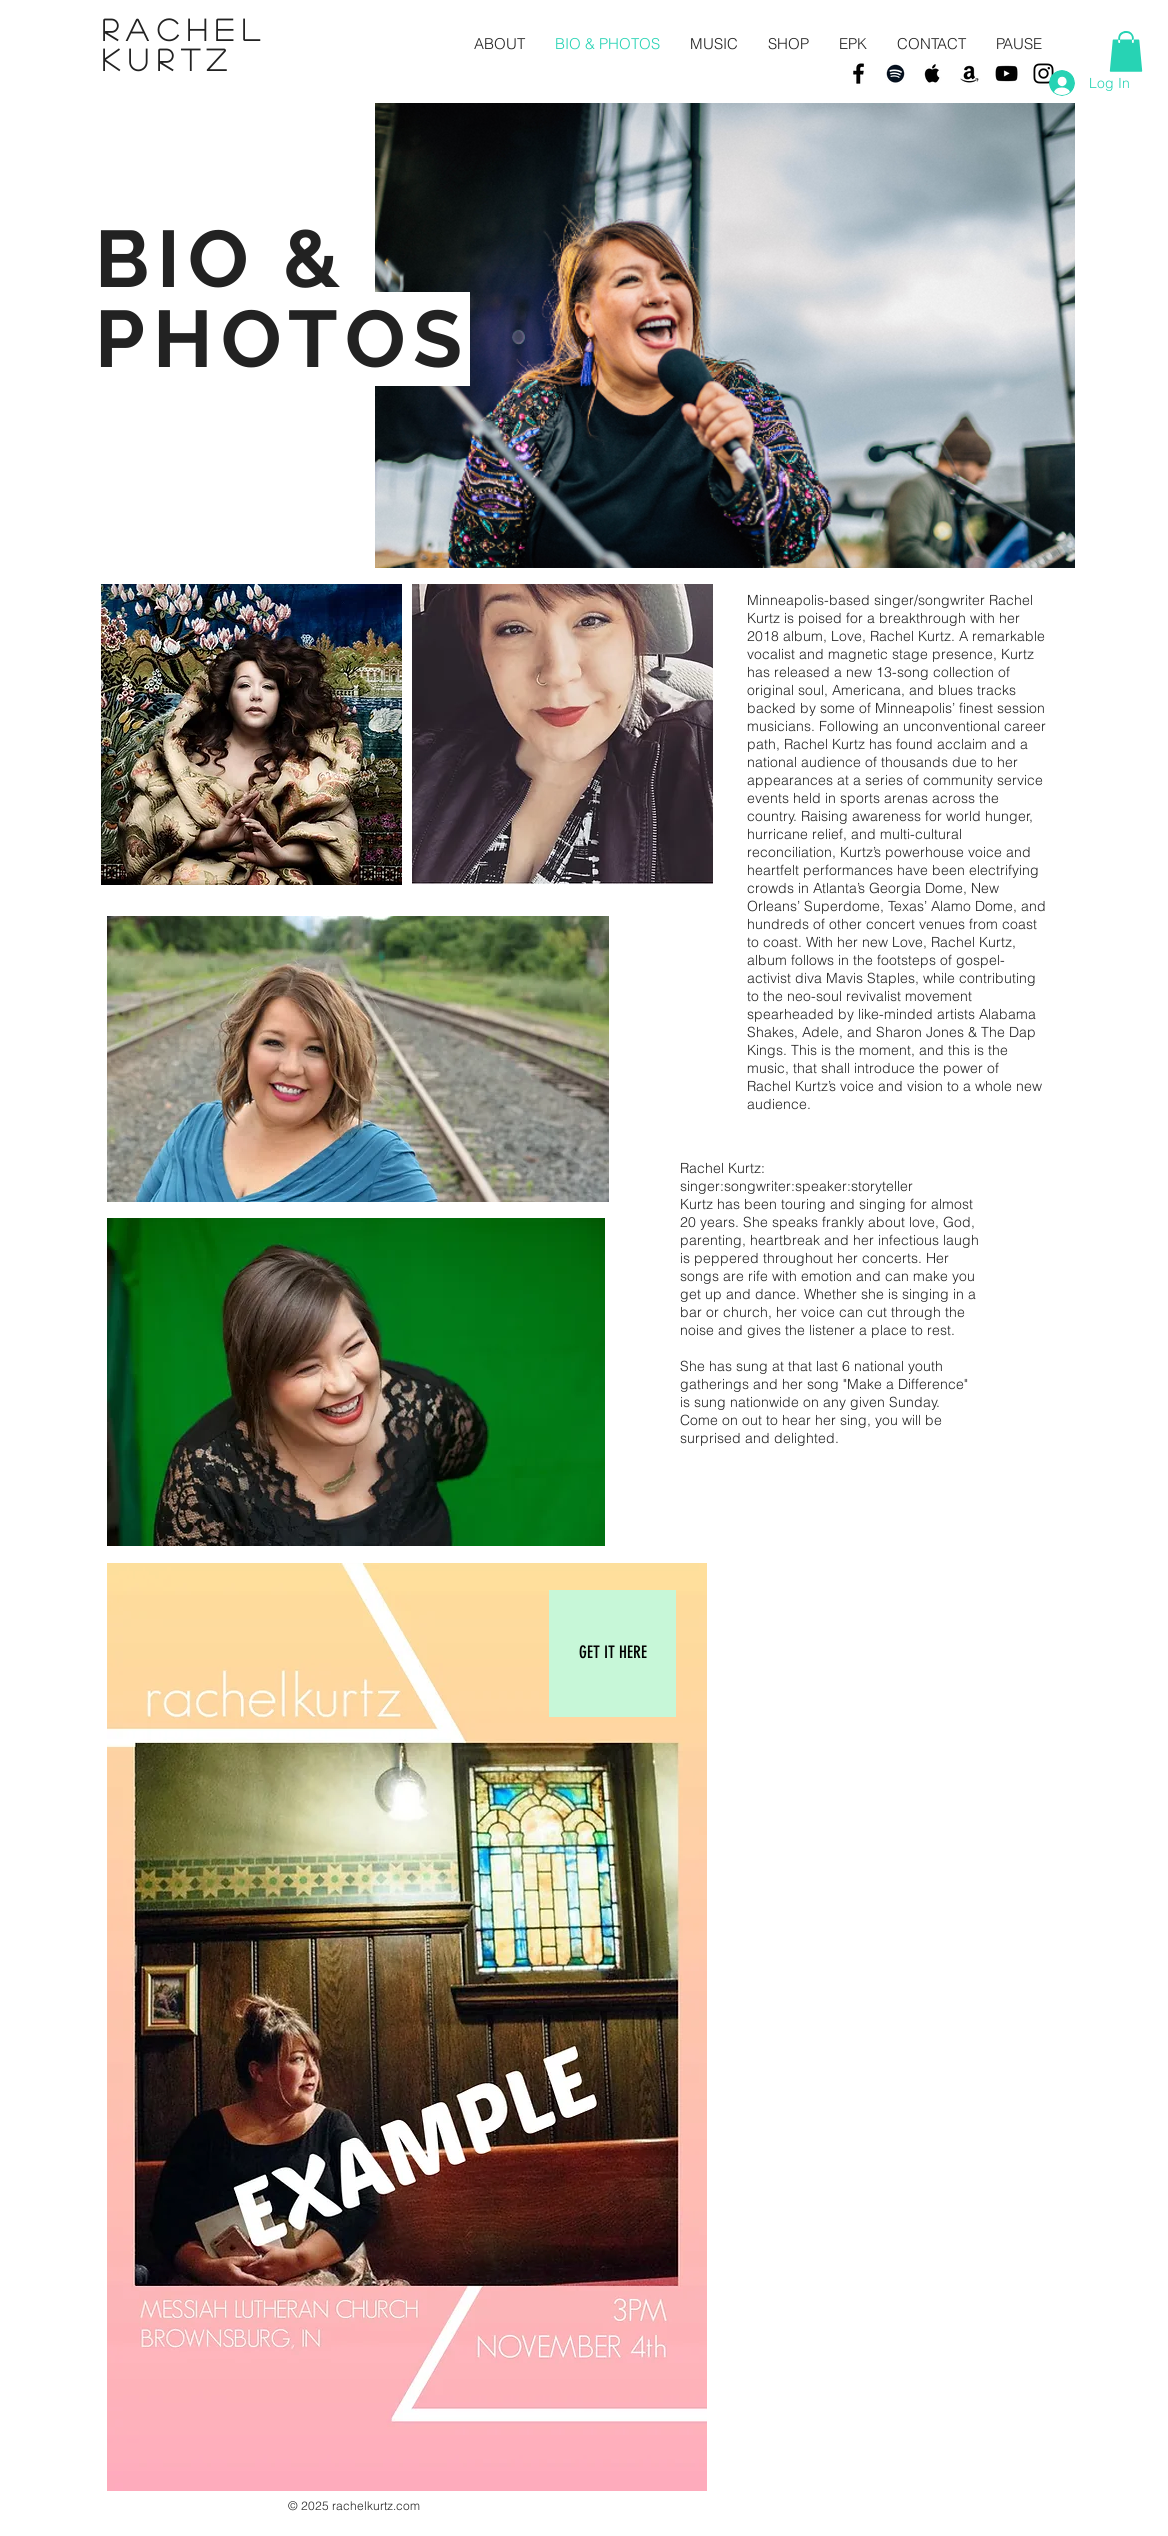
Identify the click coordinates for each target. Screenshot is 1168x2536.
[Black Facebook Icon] (858, 73)
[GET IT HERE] (612, 1653)
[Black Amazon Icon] (969, 73)
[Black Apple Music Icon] (932, 73)
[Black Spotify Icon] (895, 73)
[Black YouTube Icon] (1006, 73)
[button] (1126, 51)
